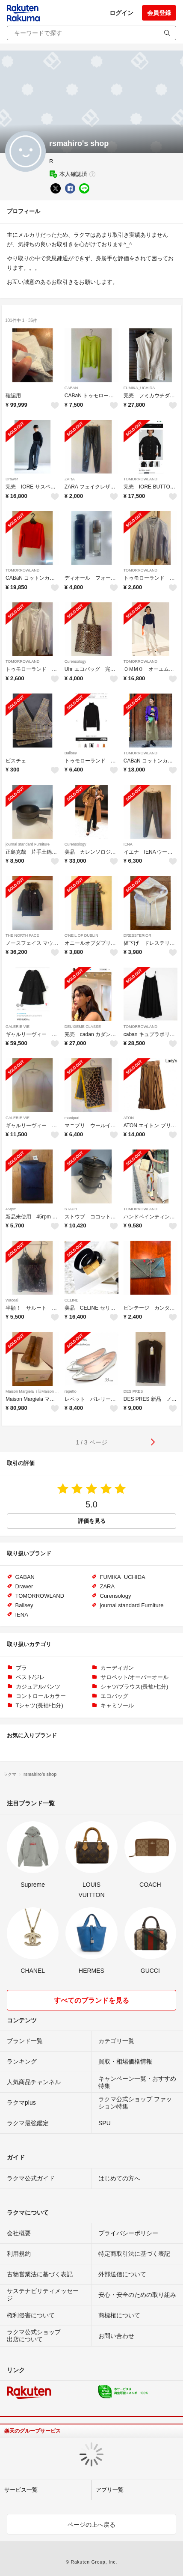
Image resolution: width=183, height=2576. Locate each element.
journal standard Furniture (28, 844)
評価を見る (92, 1521)
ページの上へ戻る (91, 2524)
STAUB (71, 1209)
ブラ (21, 1668)
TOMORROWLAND (140, 479)
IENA (128, 844)
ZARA (70, 479)
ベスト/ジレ (30, 1677)
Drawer (12, 479)
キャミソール (117, 1705)
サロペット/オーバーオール (134, 1677)
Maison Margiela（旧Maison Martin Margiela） (46, 1391)
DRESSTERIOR (137, 935)
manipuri (72, 1118)
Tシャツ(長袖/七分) (39, 1705)
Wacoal (12, 1300)
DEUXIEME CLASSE (83, 1026)
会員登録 (159, 12)
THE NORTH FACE (22, 935)
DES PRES (133, 1391)
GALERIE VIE (18, 1026)
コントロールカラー (41, 1696)
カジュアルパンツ (38, 1686)
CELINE (72, 1300)
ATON (129, 1118)
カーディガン (117, 1668)
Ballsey (71, 753)
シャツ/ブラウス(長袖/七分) (134, 1686)
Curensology (75, 661)
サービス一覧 (21, 2490)
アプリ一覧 (110, 2490)
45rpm (11, 1209)
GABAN (71, 388)
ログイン (121, 12)
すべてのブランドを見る (91, 2000)
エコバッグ (114, 1696)
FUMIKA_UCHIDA (139, 388)
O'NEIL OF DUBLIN (81, 935)
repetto (71, 1391)
